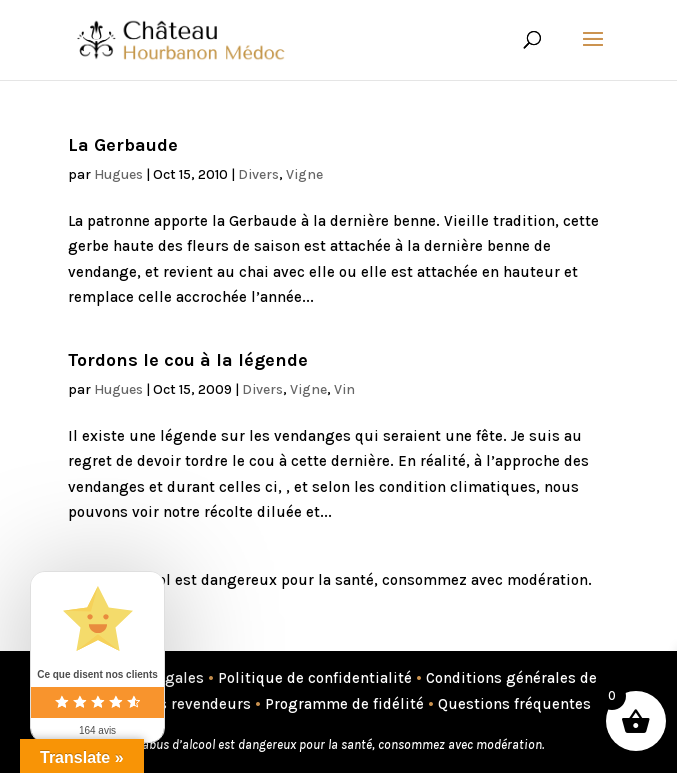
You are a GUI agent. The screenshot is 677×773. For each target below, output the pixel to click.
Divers (258, 174)
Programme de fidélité (344, 704)
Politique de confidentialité (315, 678)
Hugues (118, 174)
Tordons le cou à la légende (188, 360)
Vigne (304, 174)
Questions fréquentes (514, 704)
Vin (344, 389)
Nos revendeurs (195, 704)
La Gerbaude (123, 145)
